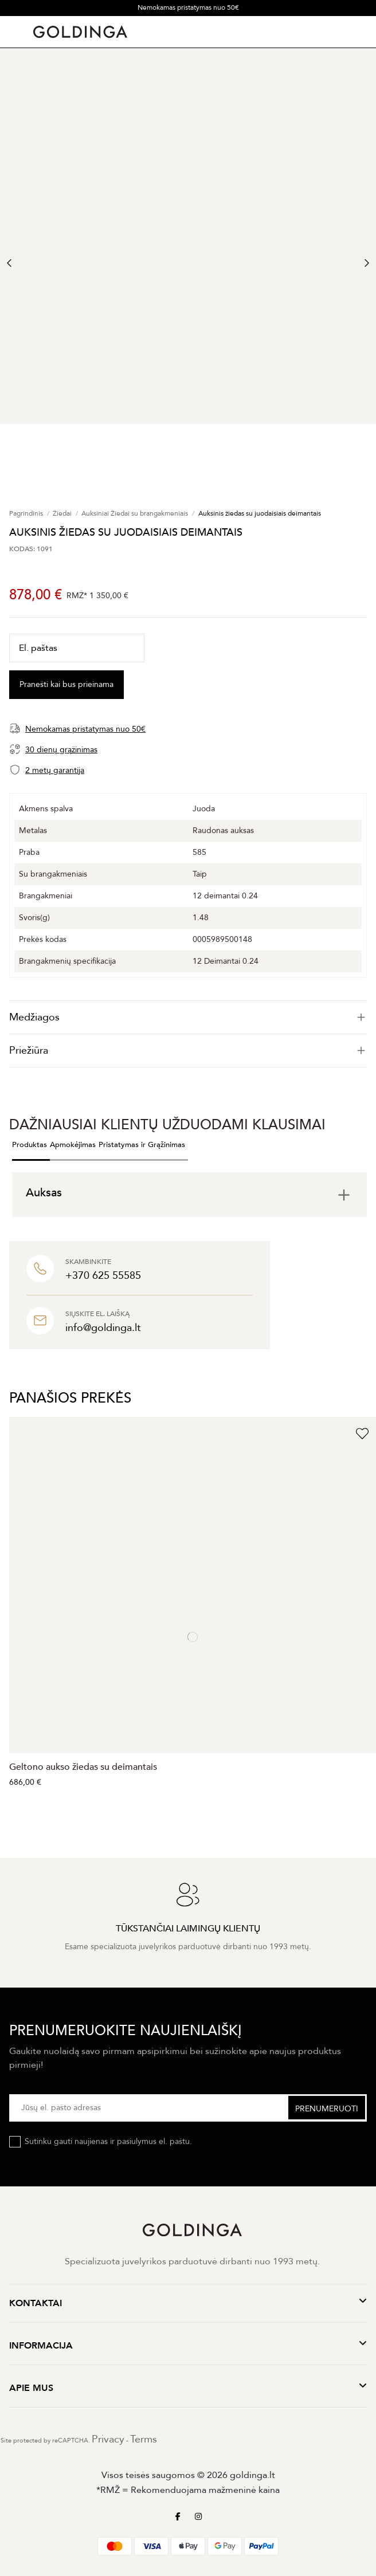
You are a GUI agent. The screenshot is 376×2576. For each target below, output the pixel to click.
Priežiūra (188, 1050)
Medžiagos (188, 1017)
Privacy (108, 2439)
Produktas (29, 1145)
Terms (143, 2439)
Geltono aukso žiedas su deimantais (83, 1767)
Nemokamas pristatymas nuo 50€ (188, 7)
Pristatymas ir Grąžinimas (142, 1145)
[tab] (188, 1017)
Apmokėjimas (73, 1145)
